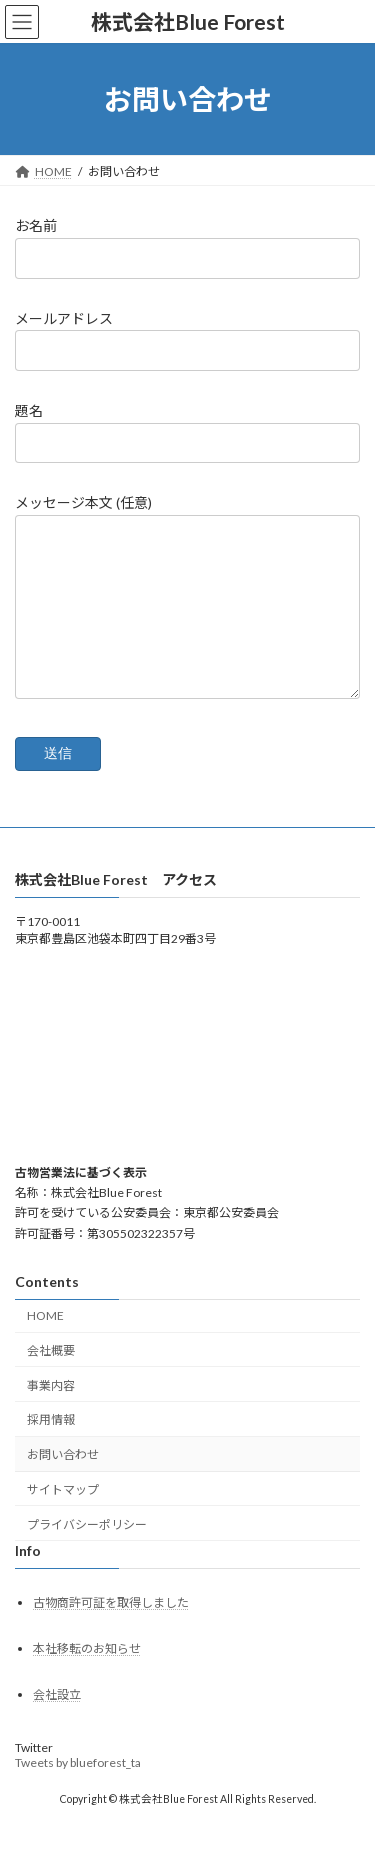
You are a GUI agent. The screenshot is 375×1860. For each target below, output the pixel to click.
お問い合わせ (63, 1484)
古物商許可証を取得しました (111, 1631)
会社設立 (57, 1724)
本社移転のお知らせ (87, 1678)
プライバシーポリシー (87, 1554)
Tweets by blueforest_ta (78, 1792)
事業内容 (51, 1415)
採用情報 (51, 1449)
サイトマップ (63, 1519)
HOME (45, 1345)
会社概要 (51, 1380)
